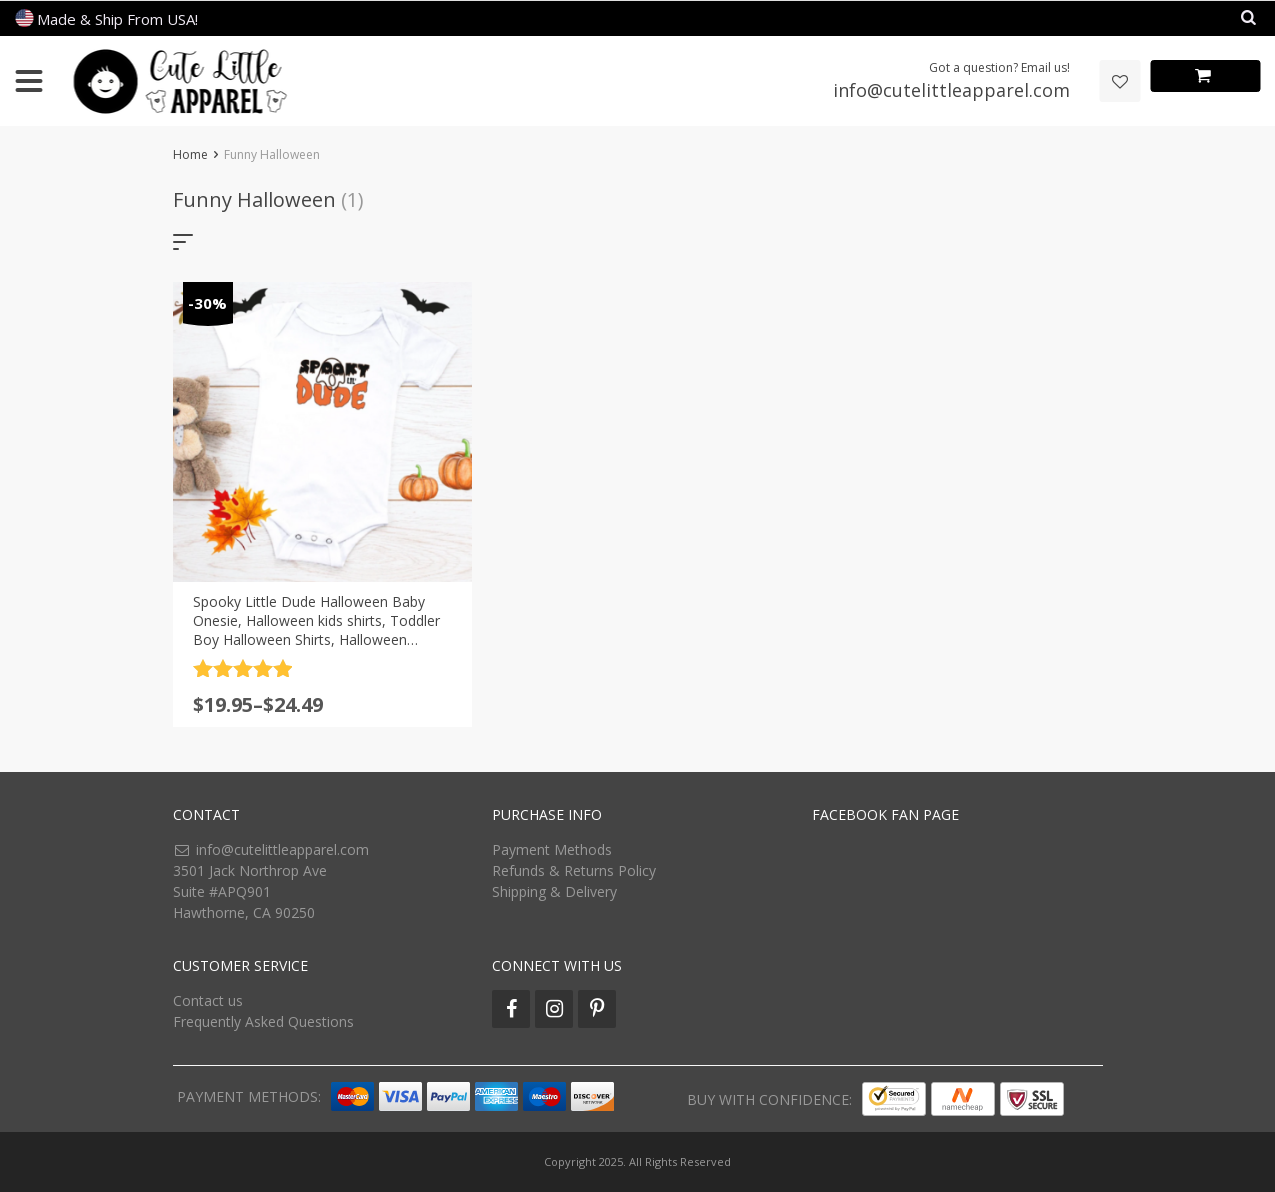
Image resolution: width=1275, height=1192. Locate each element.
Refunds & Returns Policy (574, 870)
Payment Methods (552, 849)
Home (190, 154)
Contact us (208, 1000)
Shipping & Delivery (554, 891)
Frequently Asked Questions (263, 1021)
